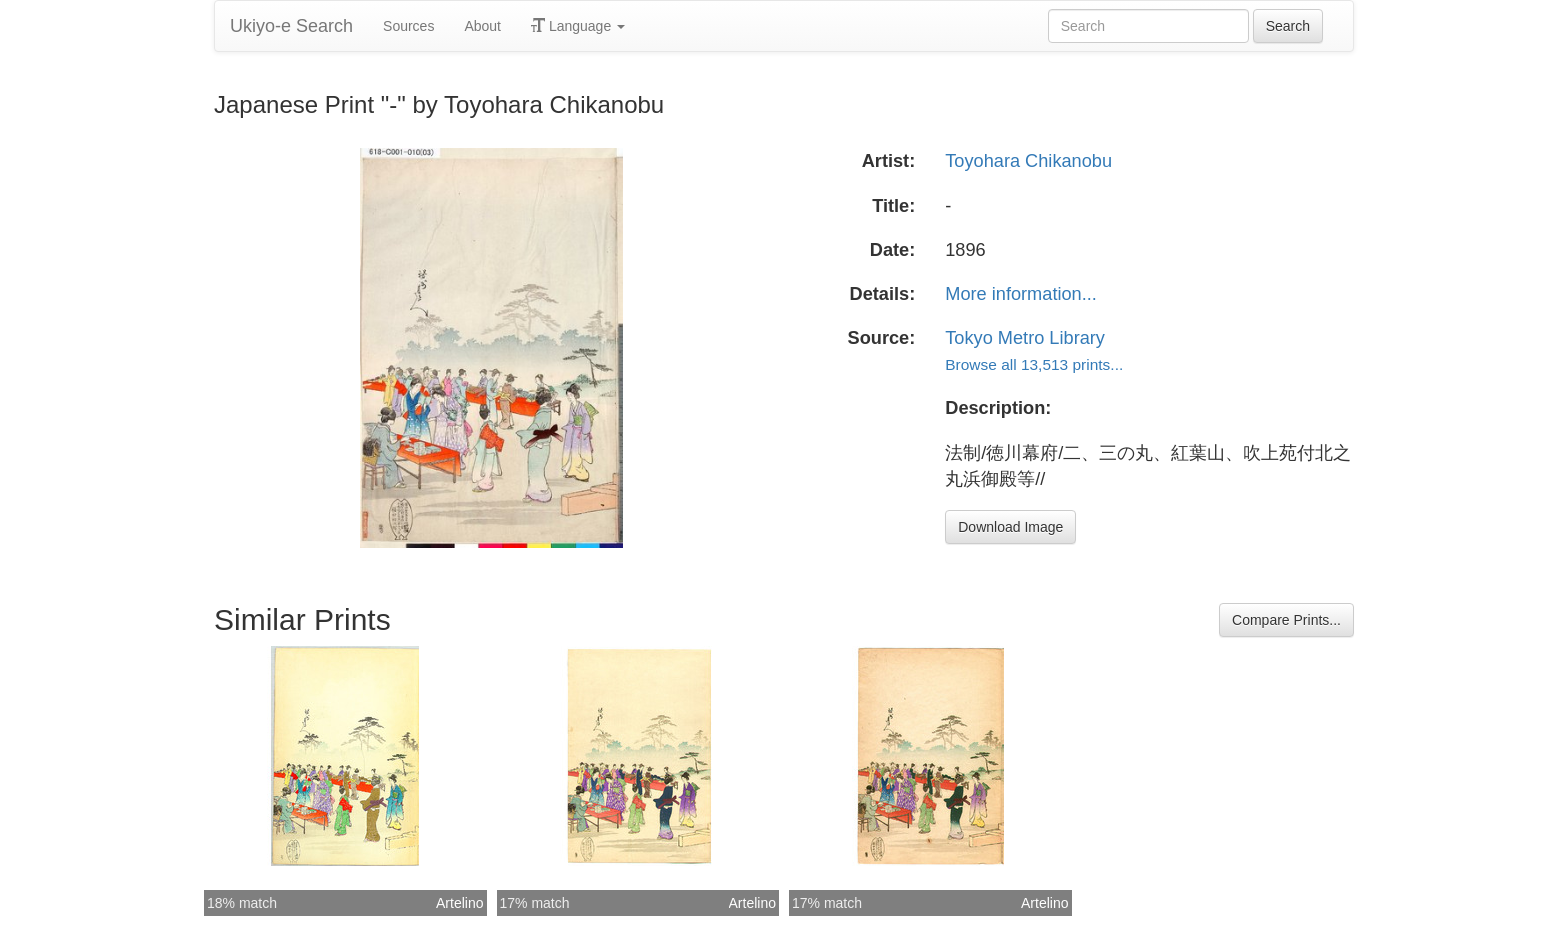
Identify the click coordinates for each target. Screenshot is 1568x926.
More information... (1021, 294)
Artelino (459, 903)
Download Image (1010, 527)
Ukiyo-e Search (291, 26)
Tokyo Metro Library (1025, 338)
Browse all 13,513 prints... (1034, 364)
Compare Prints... (1286, 620)
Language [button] (578, 26)
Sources (408, 26)
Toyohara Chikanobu (1028, 161)
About (482, 26)
